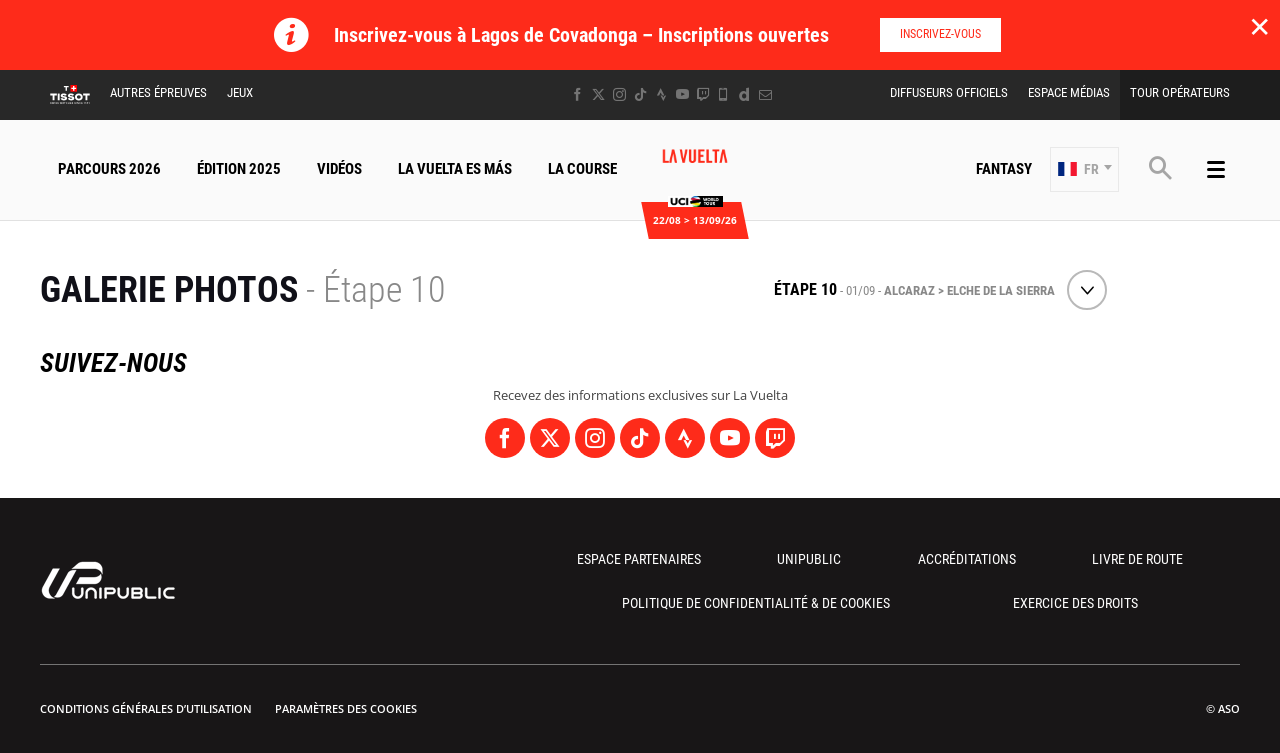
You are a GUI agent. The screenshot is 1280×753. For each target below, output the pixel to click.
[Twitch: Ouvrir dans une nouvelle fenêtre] (703, 94)
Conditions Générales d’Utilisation (146, 708)
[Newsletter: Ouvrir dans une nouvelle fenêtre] (765, 94)
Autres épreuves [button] (158, 92)
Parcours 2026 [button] (109, 169)
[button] (1084, 169)
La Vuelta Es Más (455, 169)
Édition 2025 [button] (239, 169)
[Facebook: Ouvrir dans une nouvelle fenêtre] (577, 94)
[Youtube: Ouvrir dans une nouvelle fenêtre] (682, 94)
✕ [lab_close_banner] (1259, 26)
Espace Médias (1069, 92)
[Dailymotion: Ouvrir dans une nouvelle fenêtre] (744, 94)
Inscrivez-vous (940, 34)
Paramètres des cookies (346, 708)
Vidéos (339, 169)
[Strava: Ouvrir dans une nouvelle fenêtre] (661, 94)
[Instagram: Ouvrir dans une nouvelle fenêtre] (619, 94)
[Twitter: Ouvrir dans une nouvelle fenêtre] (598, 94)
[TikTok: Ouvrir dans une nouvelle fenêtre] (640, 94)
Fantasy (1004, 169)
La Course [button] (582, 169)
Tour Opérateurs (1180, 92)
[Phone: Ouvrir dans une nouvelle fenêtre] (723, 94)
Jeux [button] (240, 92)
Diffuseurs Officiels (949, 92)
